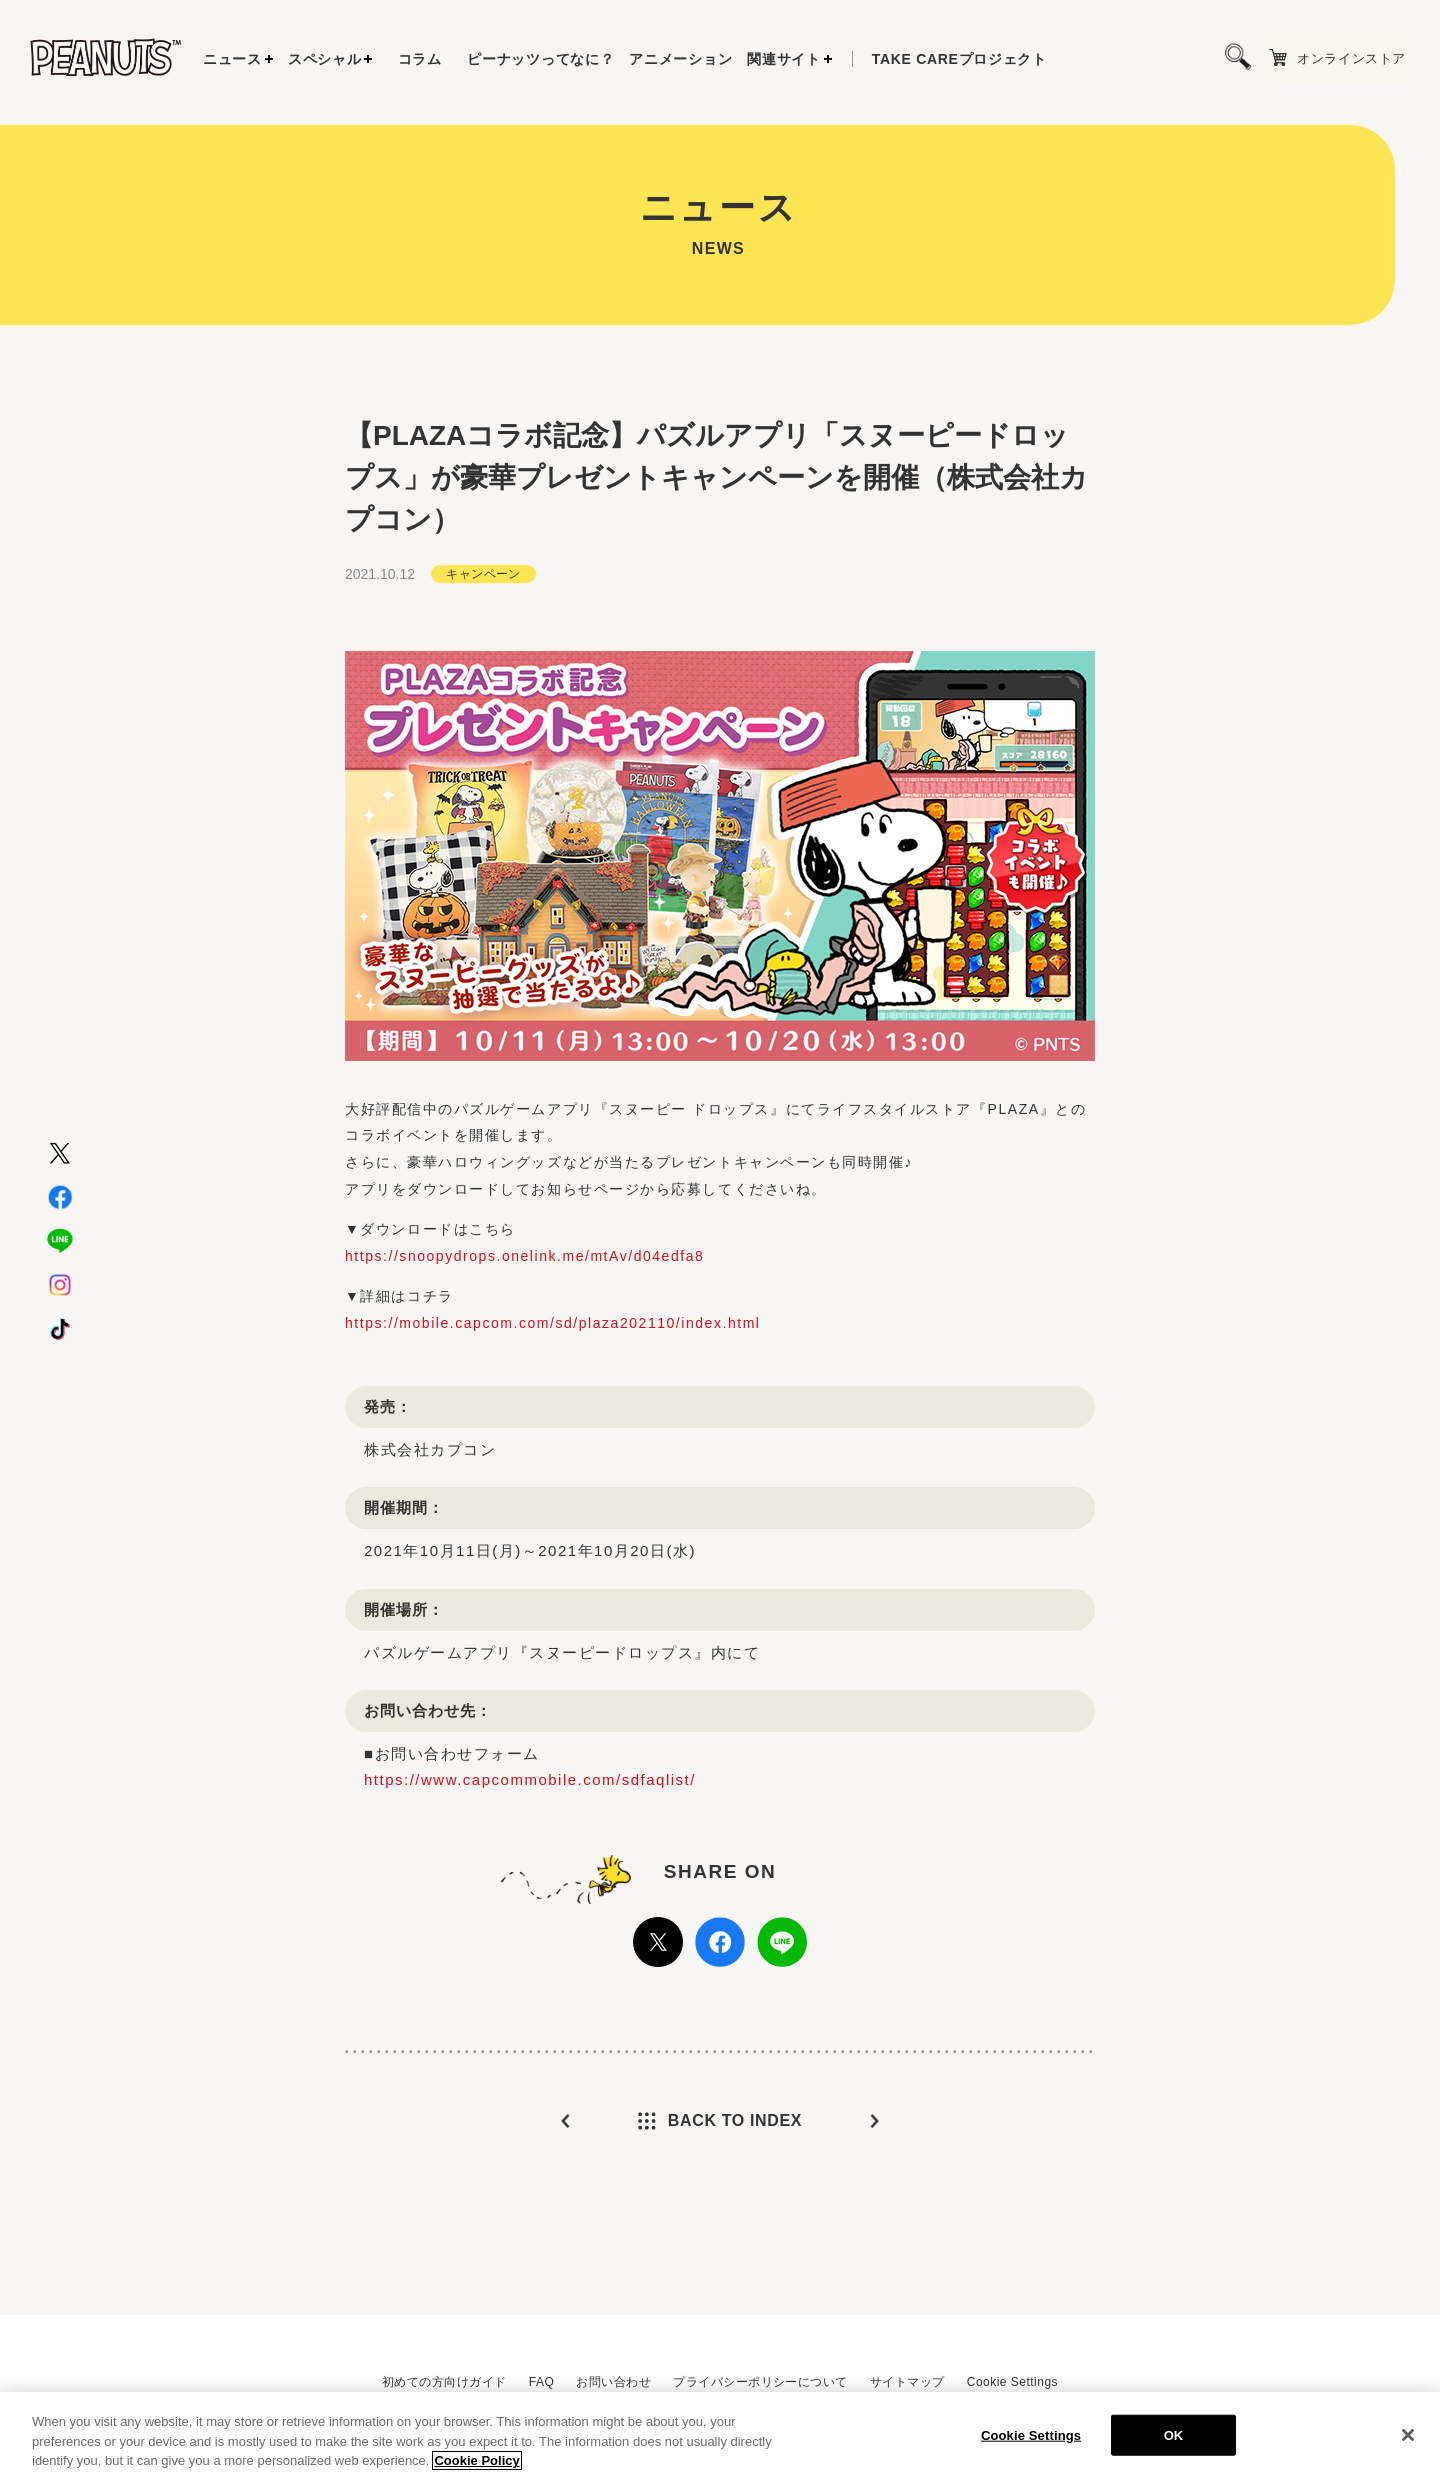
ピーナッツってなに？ (540, 59)
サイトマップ (907, 2382)
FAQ (541, 2382)
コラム (420, 59)
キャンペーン (483, 612)
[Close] (1408, 2445)
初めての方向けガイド (444, 2382)
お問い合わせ (613, 2382)
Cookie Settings (1012, 2382)
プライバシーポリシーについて (760, 2382)
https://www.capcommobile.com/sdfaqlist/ (530, 1817)
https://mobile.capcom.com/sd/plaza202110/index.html (553, 1361)
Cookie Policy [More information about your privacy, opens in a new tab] (476, 2471)
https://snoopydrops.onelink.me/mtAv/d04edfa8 (524, 1294)
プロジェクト (959, 59)
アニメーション (680, 59)
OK (1174, 2445)
